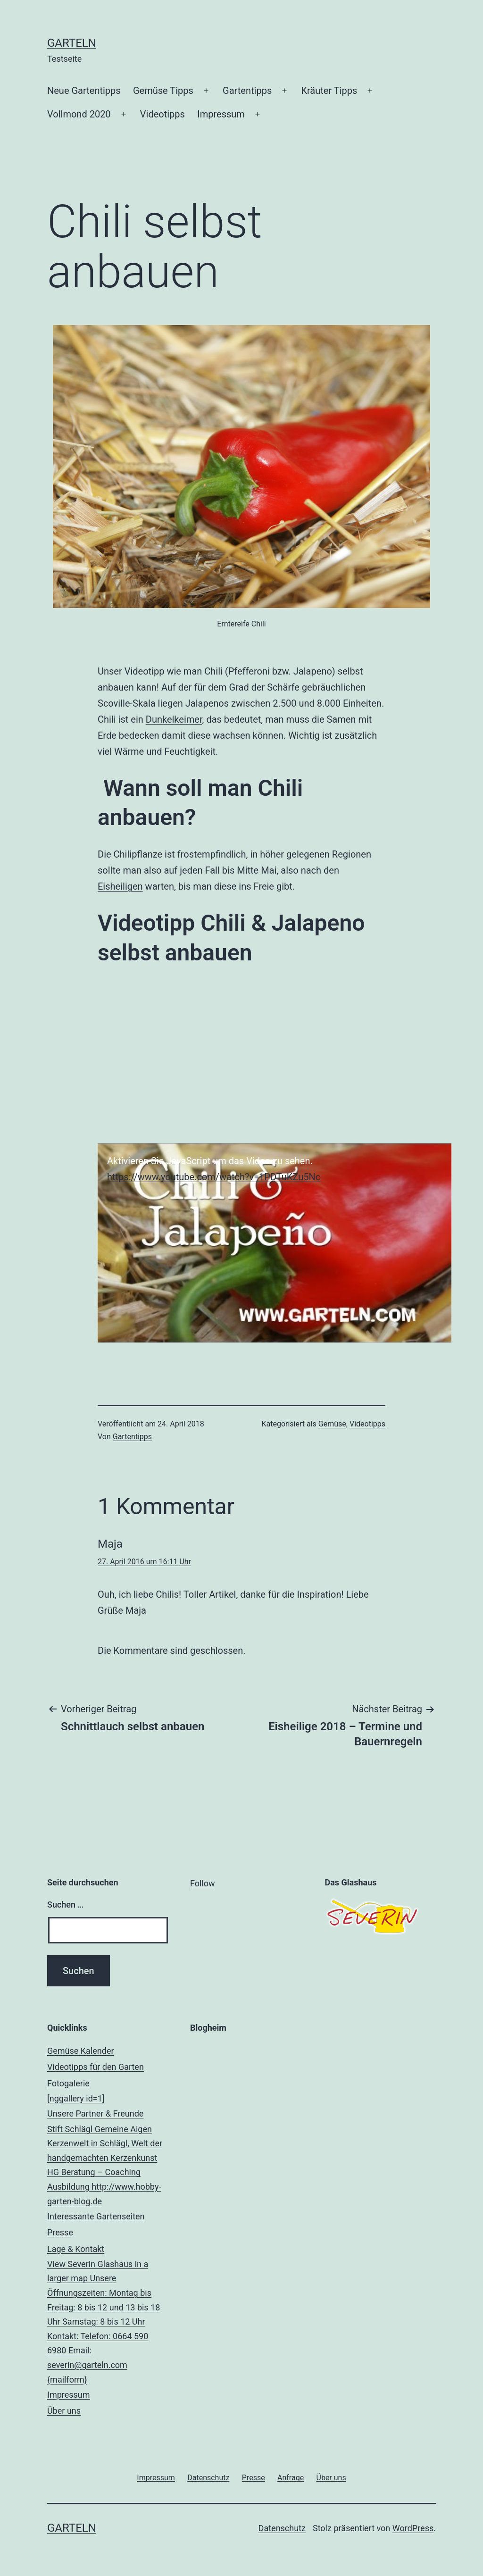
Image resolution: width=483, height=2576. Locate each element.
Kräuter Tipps (329, 90)
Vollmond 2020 (79, 114)
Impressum (221, 114)
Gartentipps (247, 90)
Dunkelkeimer (174, 719)
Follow (202, 1883)
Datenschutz (282, 2528)
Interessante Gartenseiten (96, 2216)
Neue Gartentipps (84, 90)
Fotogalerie (107, 2092)
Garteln (71, 43)
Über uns (64, 2411)
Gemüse (332, 1423)
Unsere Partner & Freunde (107, 2159)
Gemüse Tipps (163, 90)
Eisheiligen (120, 886)
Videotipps (162, 114)
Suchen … (65, 1904)
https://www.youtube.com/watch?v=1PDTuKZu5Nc (213, 1177)
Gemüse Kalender (80, 2051)
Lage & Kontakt (107, 2315)
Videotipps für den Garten (95, 2067)
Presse (60, 2232)
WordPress (412, 2528)
